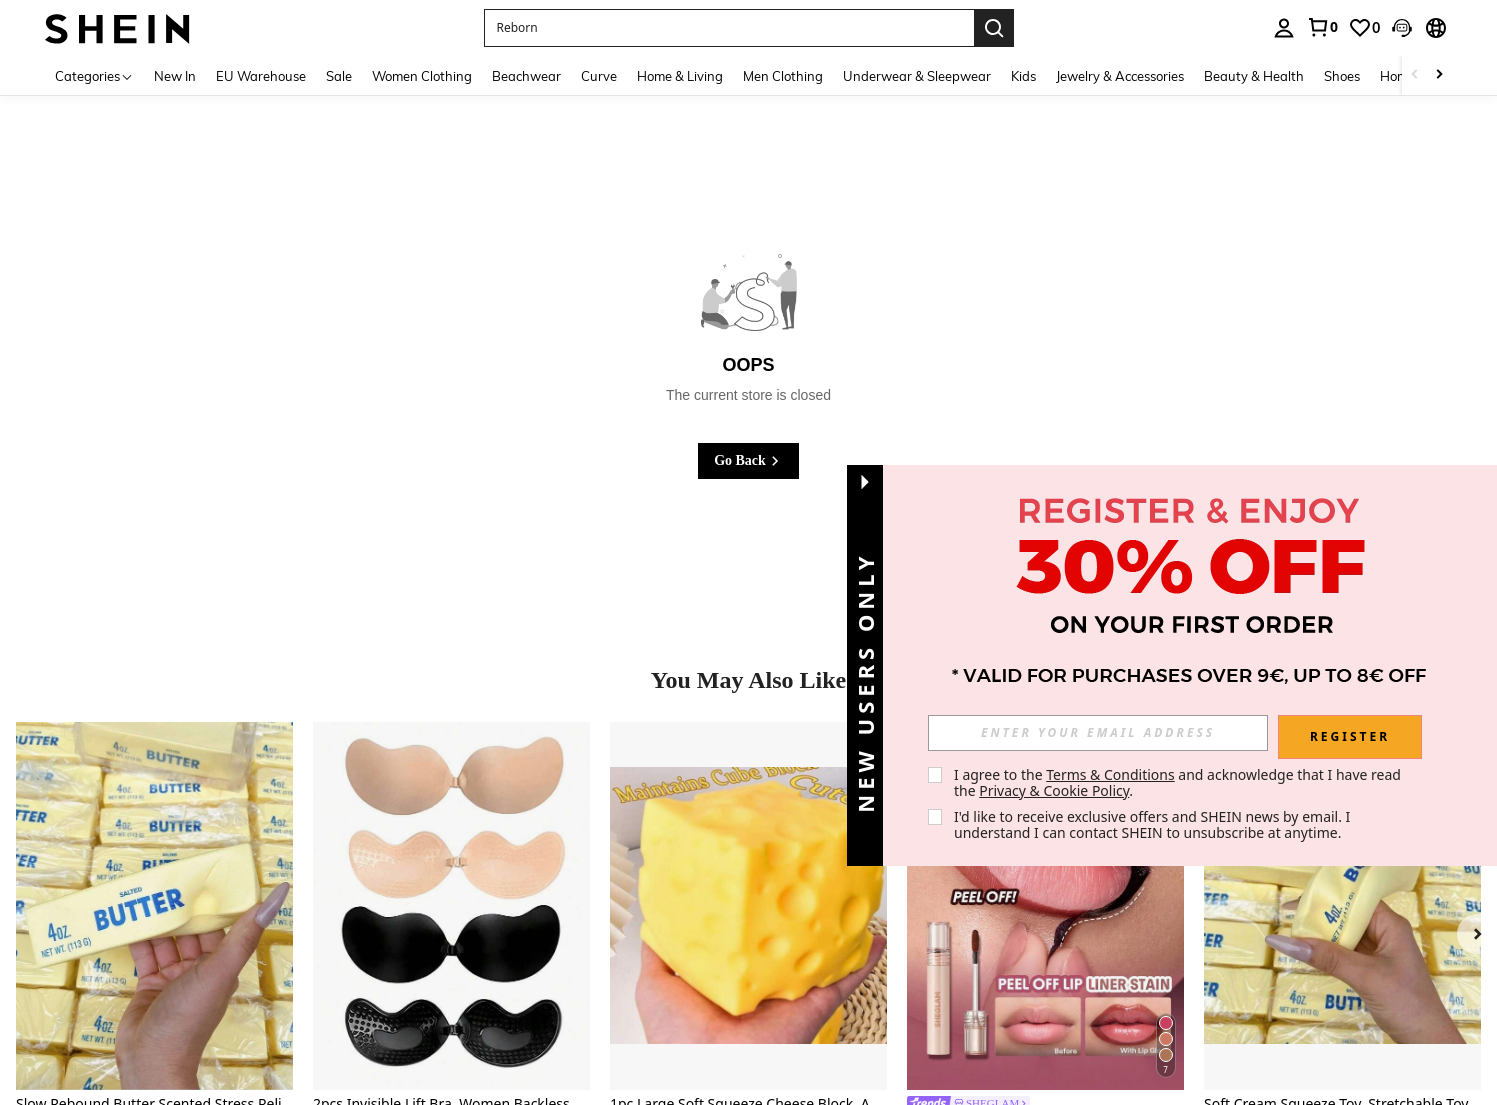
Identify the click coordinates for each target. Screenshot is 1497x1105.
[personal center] (1284, 28)
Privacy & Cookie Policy (1054, 790)
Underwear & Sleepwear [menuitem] (917, 76)
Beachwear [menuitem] (526, 76)
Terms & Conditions (1110, 774)
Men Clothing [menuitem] (783, 76)
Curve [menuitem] (599, 76)
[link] (1322, 27)
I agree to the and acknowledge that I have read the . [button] (1179, 782)
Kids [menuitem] (1023, 76)
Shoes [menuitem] (1342, 76)
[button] (729, 28)
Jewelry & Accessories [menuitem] (1120, 76)
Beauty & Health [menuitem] (1254, 76)
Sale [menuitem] (339, 76)
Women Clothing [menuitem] (422, 76)
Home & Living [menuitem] (680, 76)
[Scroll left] (1415, 75)
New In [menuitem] (175, 76)
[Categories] (94, 75)
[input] (1098, 733)
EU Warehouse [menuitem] (261, 76)
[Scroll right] (1439, 75)
